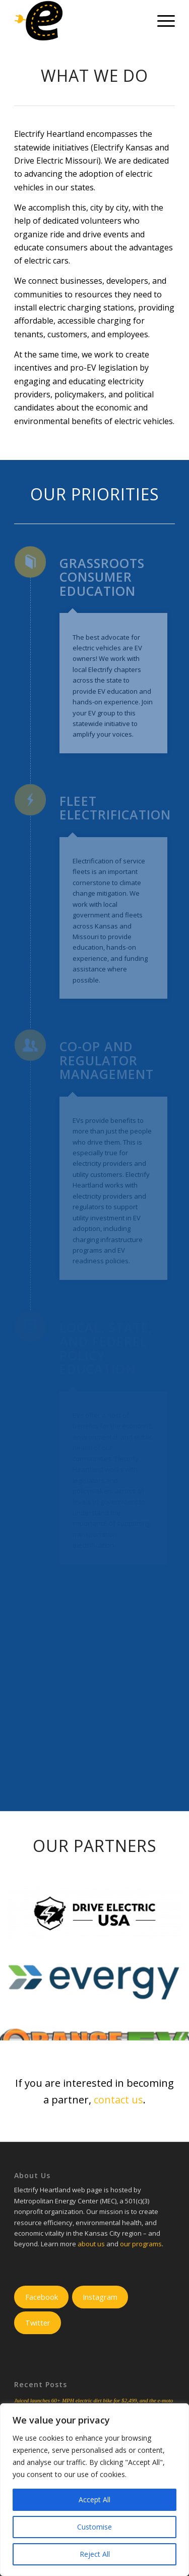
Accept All (94, 2499)
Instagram (100, 2297)
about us (91, 2243)
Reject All (95, 2554)
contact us (118, 2099)
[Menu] (161, 21)
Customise (94, 2527)
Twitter (37, 2322)
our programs (141, 2243)
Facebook (41, 2297)
